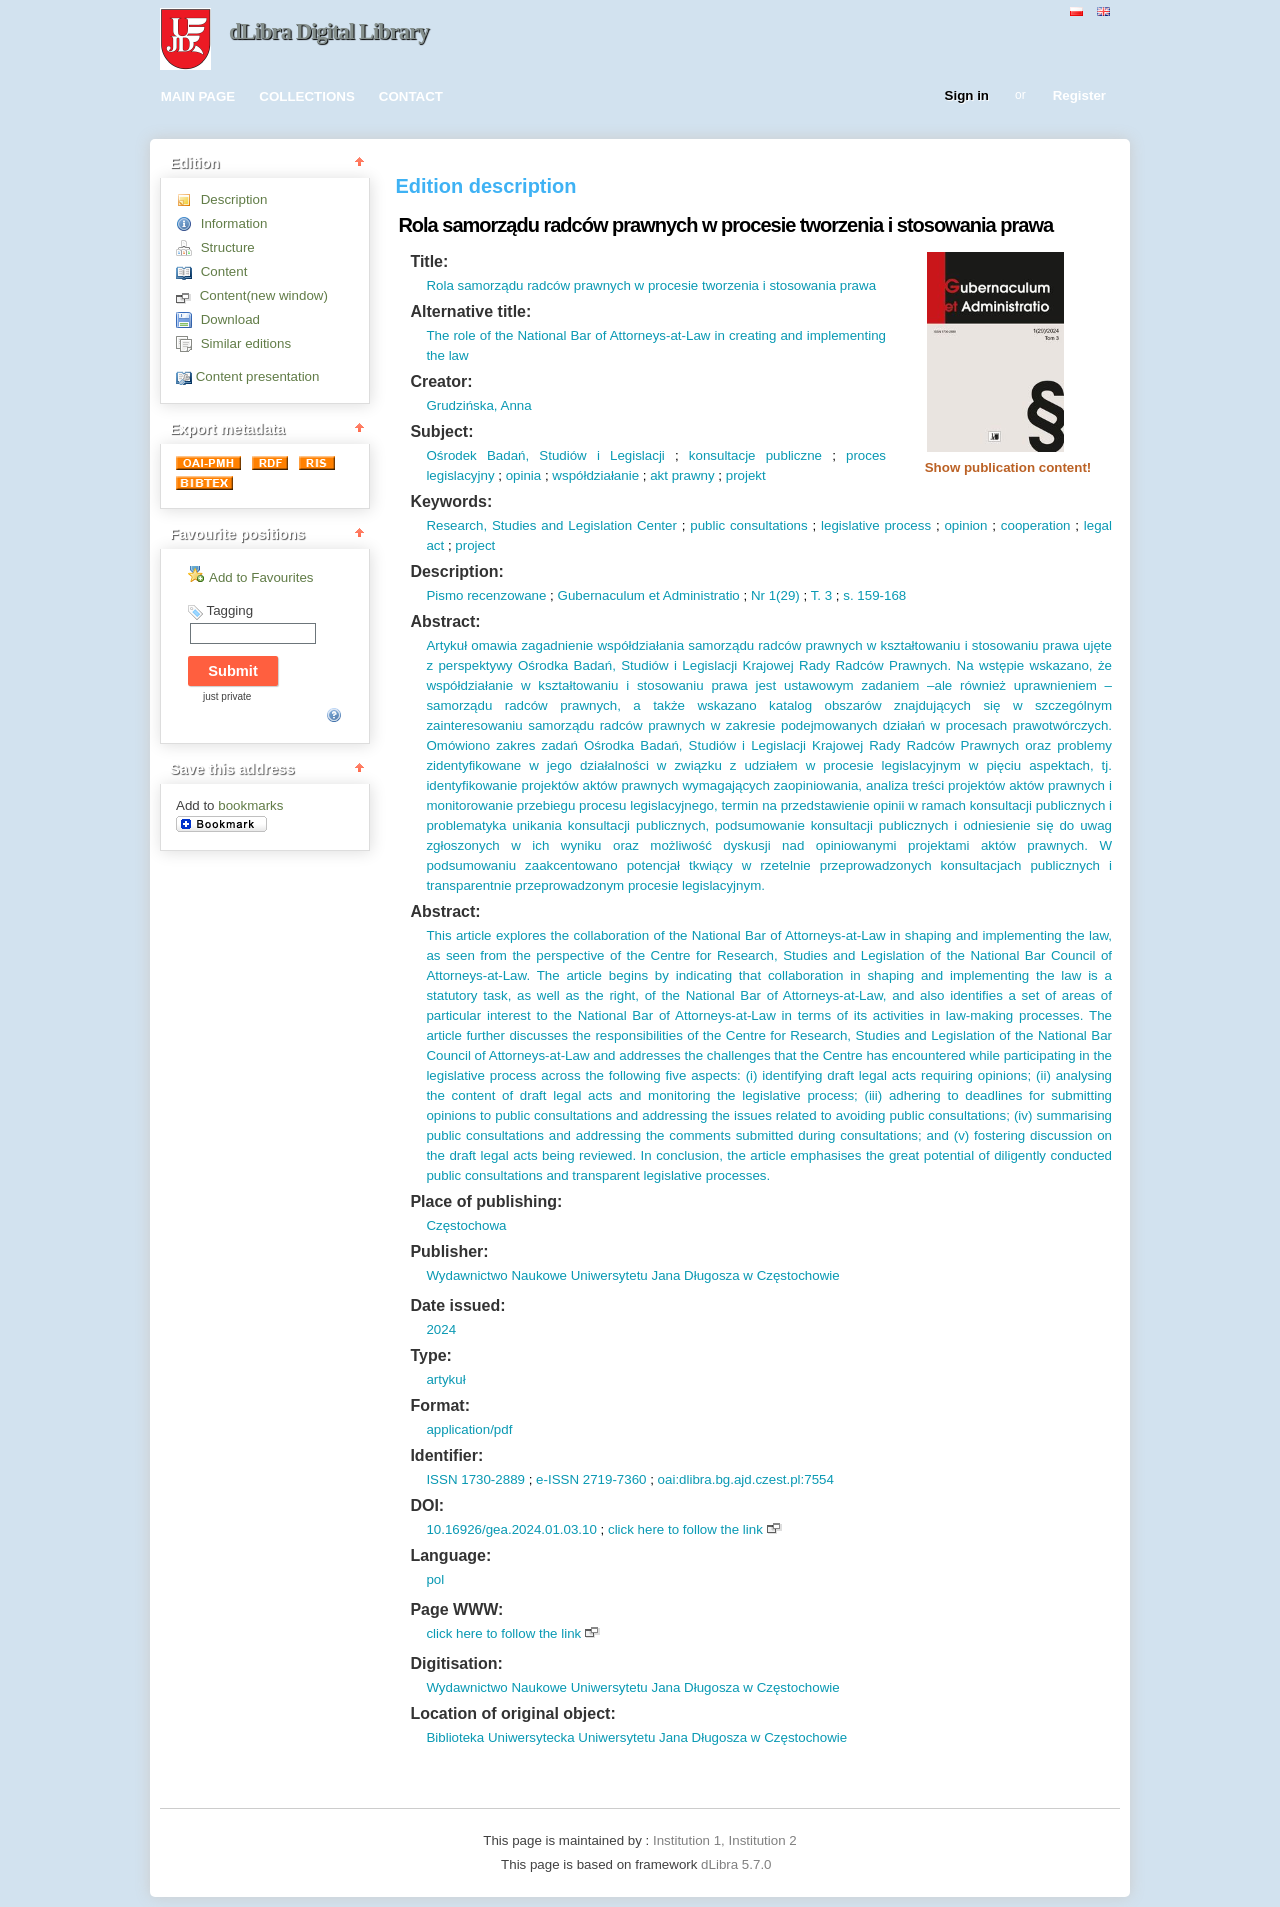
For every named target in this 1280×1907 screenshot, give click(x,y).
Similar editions (246, 343)
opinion (965, 525)
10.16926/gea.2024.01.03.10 (511, 1529)
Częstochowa (466, 1225)
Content (224, 271)
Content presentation (258, 376)
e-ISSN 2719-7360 (591, 1479)
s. (848, 595)
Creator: (441, 381)
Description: (456, 571)
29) (790, 595)
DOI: (427, 1505)
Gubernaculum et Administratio (649, 595)
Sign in (967, 96)
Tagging (229, 610)
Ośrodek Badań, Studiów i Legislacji (545, 455)
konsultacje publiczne (755, 455)
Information (234, 223)
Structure (228, 247)
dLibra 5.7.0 (738, 1864)
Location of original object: (512, 1713)
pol (435, 1579)
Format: (440, 1405)
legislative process (876, 525)
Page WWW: (456, 1609)
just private (227, 696)
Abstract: (445, 621)
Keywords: (451, 501)
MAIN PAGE (198, 96)
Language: (450, 1555)
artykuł (445, 1379)
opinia (524, 475)
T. (816, 595)
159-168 (880, 595)
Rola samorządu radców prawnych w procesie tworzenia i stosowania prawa (651, 285)
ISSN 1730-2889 (475, 1479)
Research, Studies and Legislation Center (551, 525)
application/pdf (469, 1429)
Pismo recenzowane (486, 595)
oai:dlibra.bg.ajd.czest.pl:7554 (746, 1479)
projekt (746, 475)
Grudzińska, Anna (478, 405)
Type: (430, 1355)
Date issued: (457, 1305)
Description (234, 199)
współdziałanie (595, 475)
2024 (441, 1329)
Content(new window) (264, 295)
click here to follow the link (685, 1529)
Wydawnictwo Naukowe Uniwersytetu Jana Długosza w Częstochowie (632, 1275)
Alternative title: (470, 311)
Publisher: (449, 1251)
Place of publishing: (486, 1201)
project (475, 545)
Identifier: (446, 1455)
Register (1079, 96)
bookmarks (250, 805)
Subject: (441, 431)
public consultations (748, 525)
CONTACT (411, 96)
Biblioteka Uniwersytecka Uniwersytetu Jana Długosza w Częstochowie (636, 1737)
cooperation (1036, 525)
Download (230, 319)
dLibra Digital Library (329, 31)
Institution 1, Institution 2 (725, 1840)
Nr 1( (766, 595)
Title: (429, 261)
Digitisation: (456, 1663)
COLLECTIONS (307, 96)
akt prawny (682, 475)
